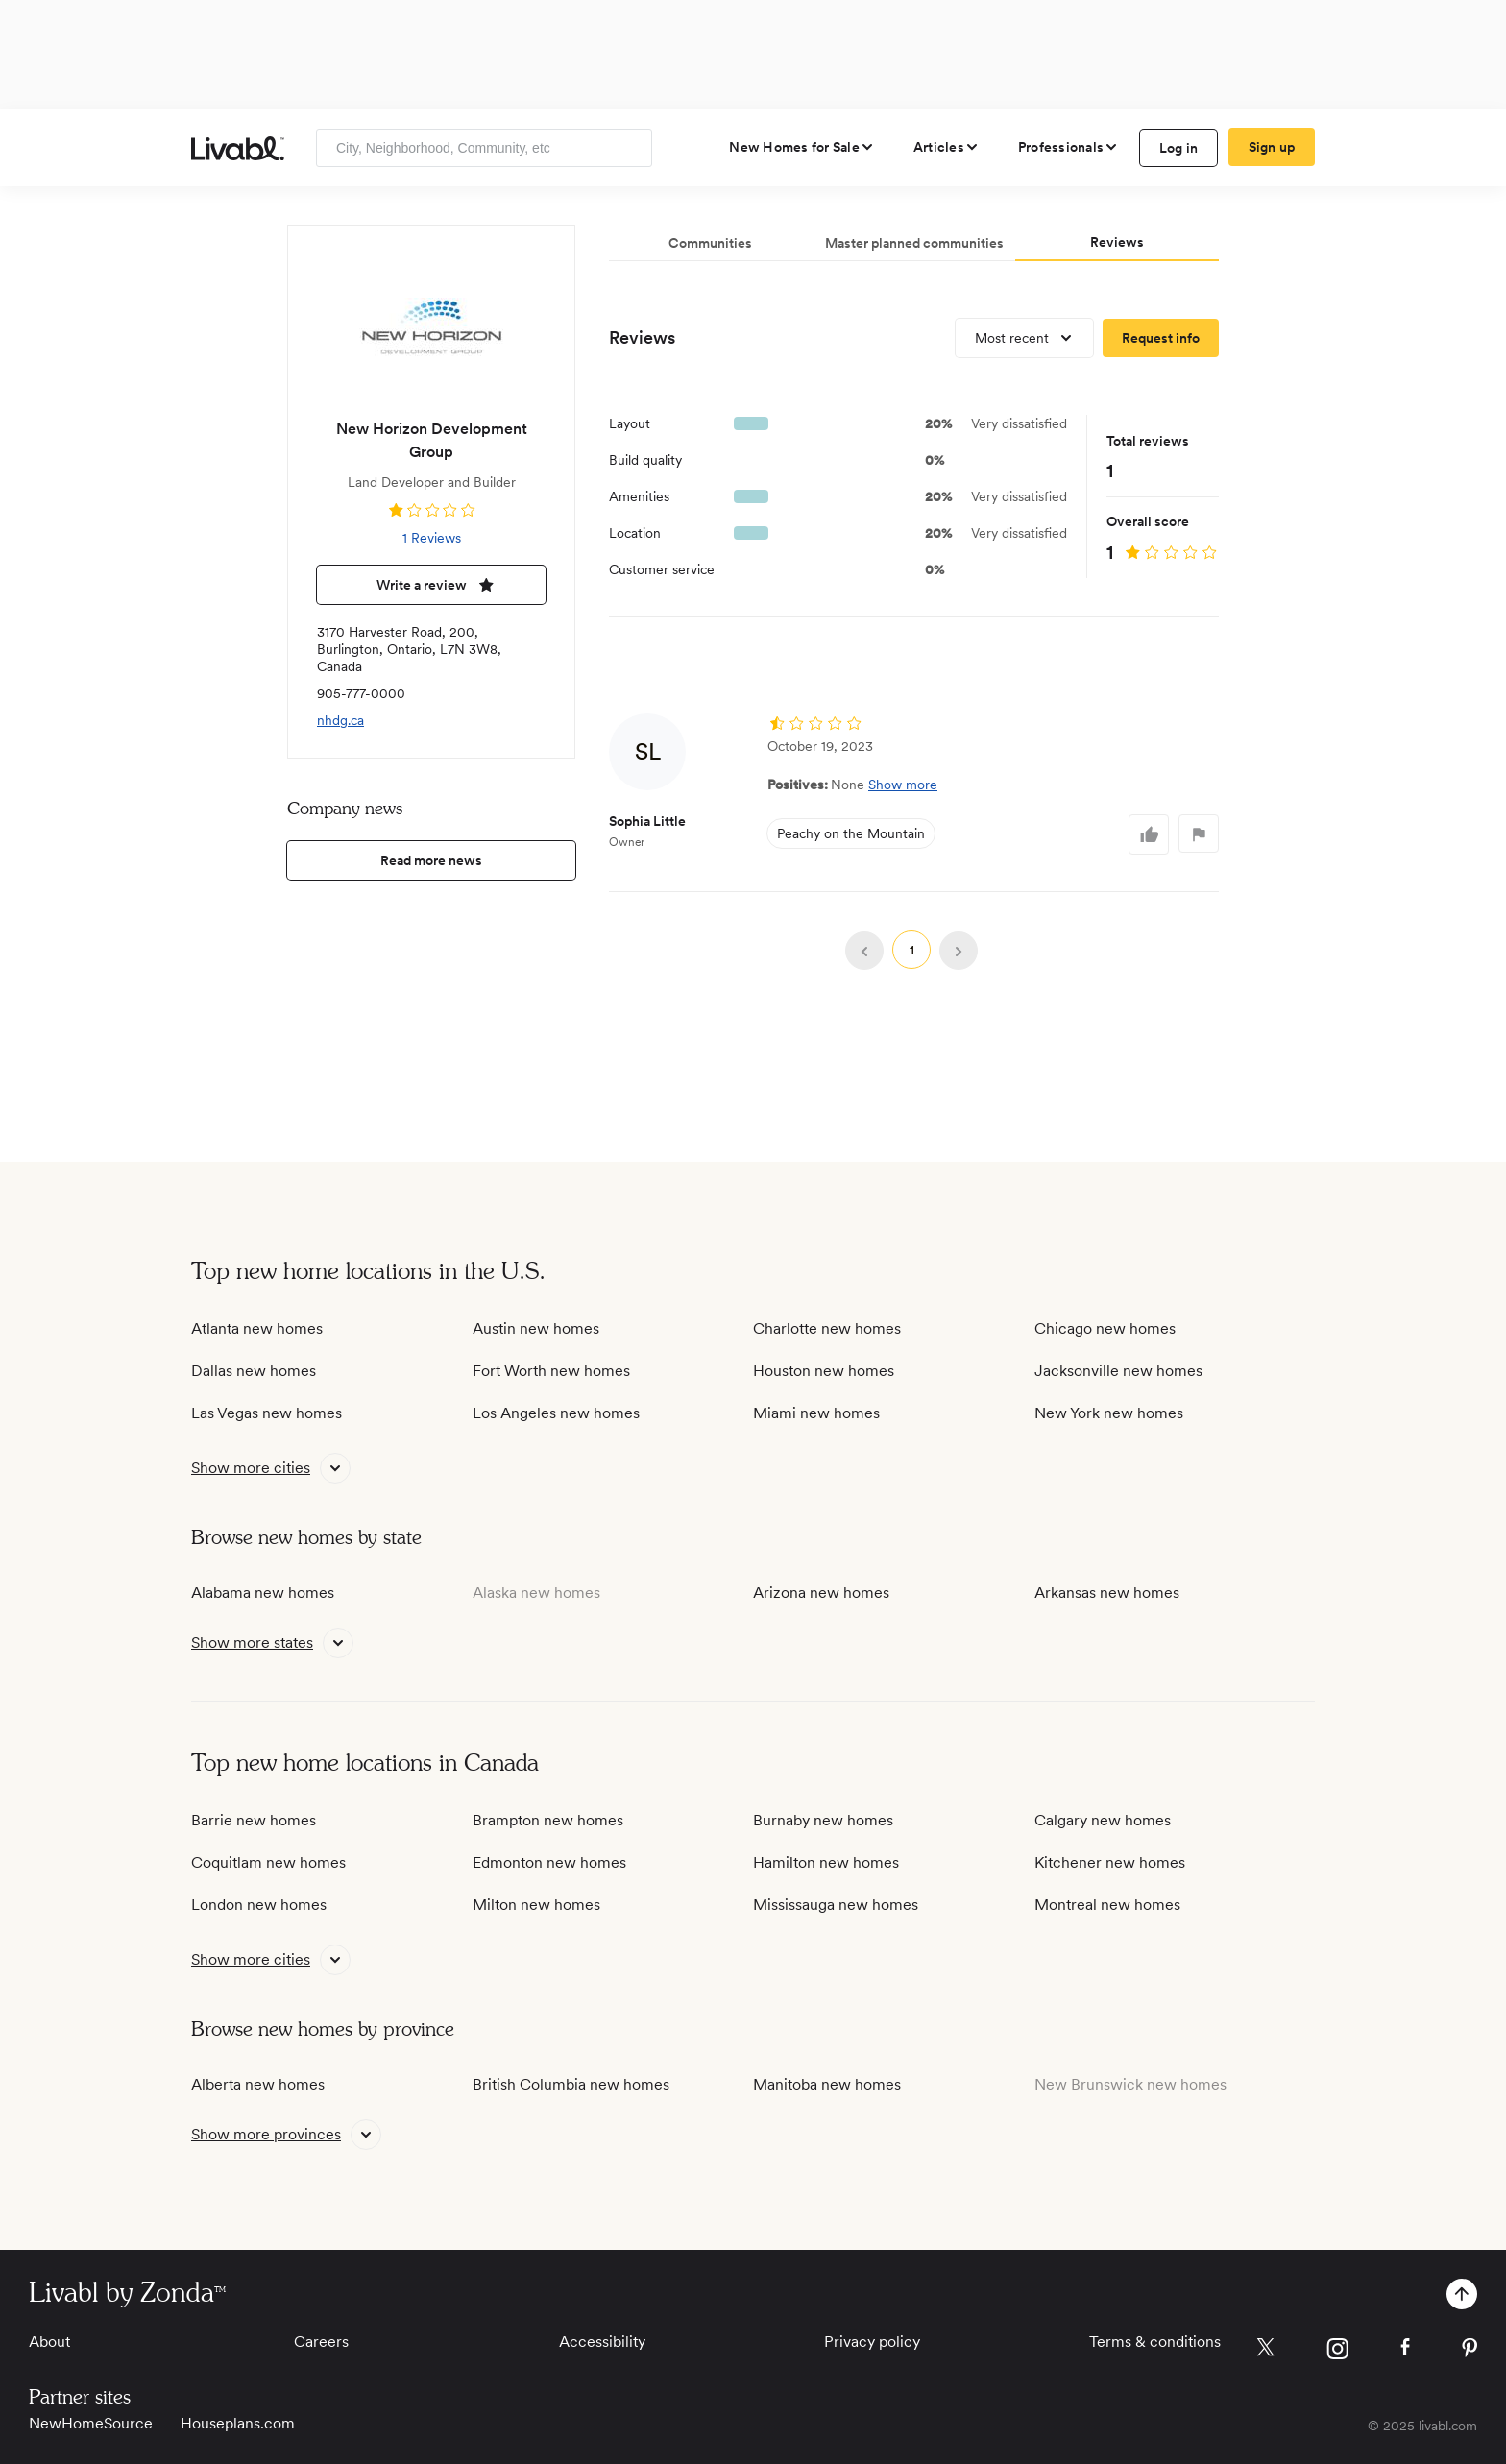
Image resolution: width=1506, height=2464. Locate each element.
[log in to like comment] (1149, 834)
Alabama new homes (262, 1592)
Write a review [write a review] (431, 584)
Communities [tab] (710, 243)
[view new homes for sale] (802, 147)
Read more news (431, 860)
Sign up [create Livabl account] (1272, 147)
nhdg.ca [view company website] (340, 720)
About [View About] (49, 2341)
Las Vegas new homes (266, 1413)
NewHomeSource (91, 2423)
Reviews (642, 337)
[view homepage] (237, 148)
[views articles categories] (946, 147)
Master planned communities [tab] (914, 243)
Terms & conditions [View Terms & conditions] (1155, 2341)
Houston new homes (823, 1371)
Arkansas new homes (1106, 1592)
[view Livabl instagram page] (1337, 2352)
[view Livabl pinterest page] (1469, 2351)
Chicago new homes (1105, 1328)
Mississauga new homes (835, 1905)
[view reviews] (431, 509)
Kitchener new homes (1109, 1862)
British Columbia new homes (571, 2084)
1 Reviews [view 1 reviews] (431, 537)
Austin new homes (536, 1328)
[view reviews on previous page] (864, 950)
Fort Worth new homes (551, 1371)
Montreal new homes (1107, 1905)
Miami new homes (816, 1413)
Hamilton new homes (826, 1862)
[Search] (630, 148)
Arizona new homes (821, 1592)
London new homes (259, 1905)
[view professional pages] (1068, 147)
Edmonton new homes (549, 1862)
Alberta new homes (258, 2084)
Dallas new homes (253, 1371)
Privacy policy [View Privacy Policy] (872, 2341)
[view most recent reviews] (1024, 338)
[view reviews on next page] (958, 950)
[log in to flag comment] (1198, 833)
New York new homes (1108, 1413)
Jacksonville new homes (1118, 1371)
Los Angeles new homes (556, 1413)
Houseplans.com (238, 2423)
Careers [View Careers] (321, 2341)
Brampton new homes (548, 1820)
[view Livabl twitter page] (1265, 2350)
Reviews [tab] (1117, 242)
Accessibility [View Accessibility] (602, 2341)
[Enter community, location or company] (484, 148)
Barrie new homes (253, 1820)
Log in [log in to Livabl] (1179, 148)
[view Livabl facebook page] (1405, 2350)
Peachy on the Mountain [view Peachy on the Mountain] (851, 833)
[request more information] (1161, 338)
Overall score (1147, 521)
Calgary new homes (1102, 1820)
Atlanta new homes (257, 1328)
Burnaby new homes (823, 1820)
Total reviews (1147, 440)
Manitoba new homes (827, 2084)
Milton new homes (536, 1905)
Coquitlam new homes (268, 1862)
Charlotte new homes (827, 1328)
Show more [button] (902, 784)
